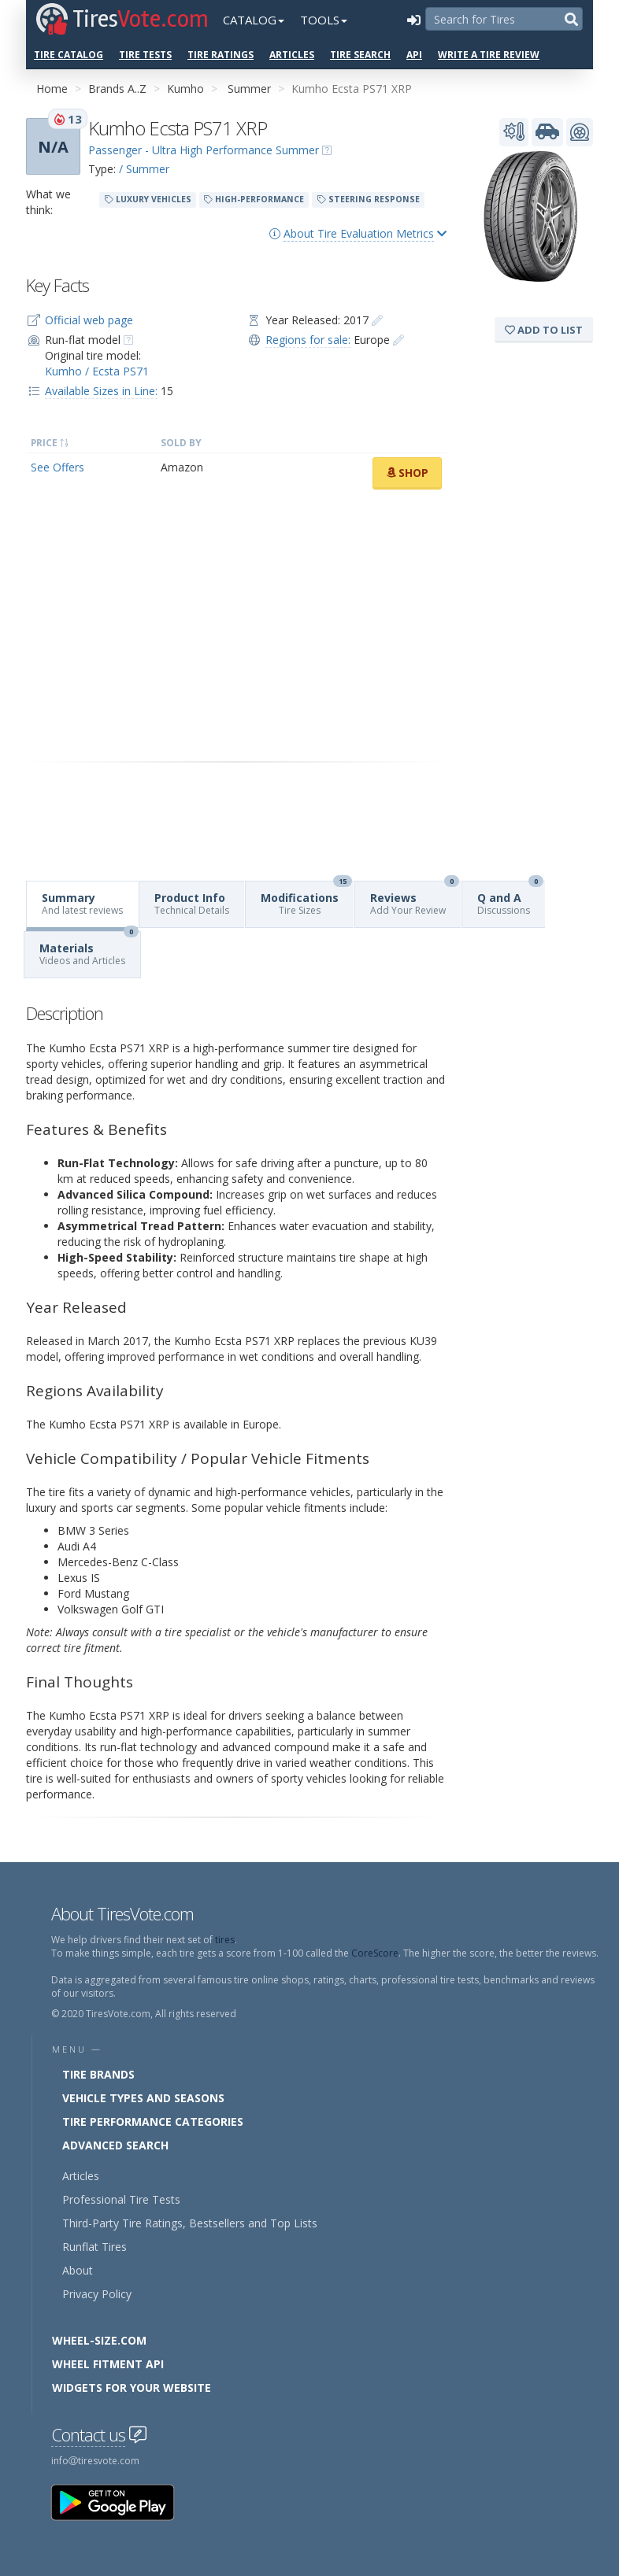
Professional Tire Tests (121, 2199)
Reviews (414, 899)
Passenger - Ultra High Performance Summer (203, 149)
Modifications (306, 899)
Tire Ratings (220, 54)
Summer (249, 88)
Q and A (510, 899)
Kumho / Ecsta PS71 (97, 371)
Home (52, 88)
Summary (82, 903)
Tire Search (360, 54)
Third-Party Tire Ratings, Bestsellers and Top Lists (189, 2223)
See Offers (57, 467)
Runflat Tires (94, 2246)
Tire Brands (98, 2074)
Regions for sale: (307, 339)
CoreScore (374, 1953)
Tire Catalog (68, 54)
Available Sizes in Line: (101, 390)
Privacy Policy (97, 2293)
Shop (407, 472)
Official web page (89, 319)
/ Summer (144, 168)
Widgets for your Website (131, 2387)
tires (225, 1939)
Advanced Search (115, 2145)
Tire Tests (145, 54)
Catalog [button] (253, 20)
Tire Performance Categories (152, 2121)
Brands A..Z (117, 88)
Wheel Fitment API (108, 2363)
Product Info (191, 903)
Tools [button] (323, 20)
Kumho (185, 88)
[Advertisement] (236, 626)
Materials (89, 949)
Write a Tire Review (488, 54)
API (414, 54)
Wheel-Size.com (99, 2340)
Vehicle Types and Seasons (143, 2097)
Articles (291, 54)
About (77, 2270)
